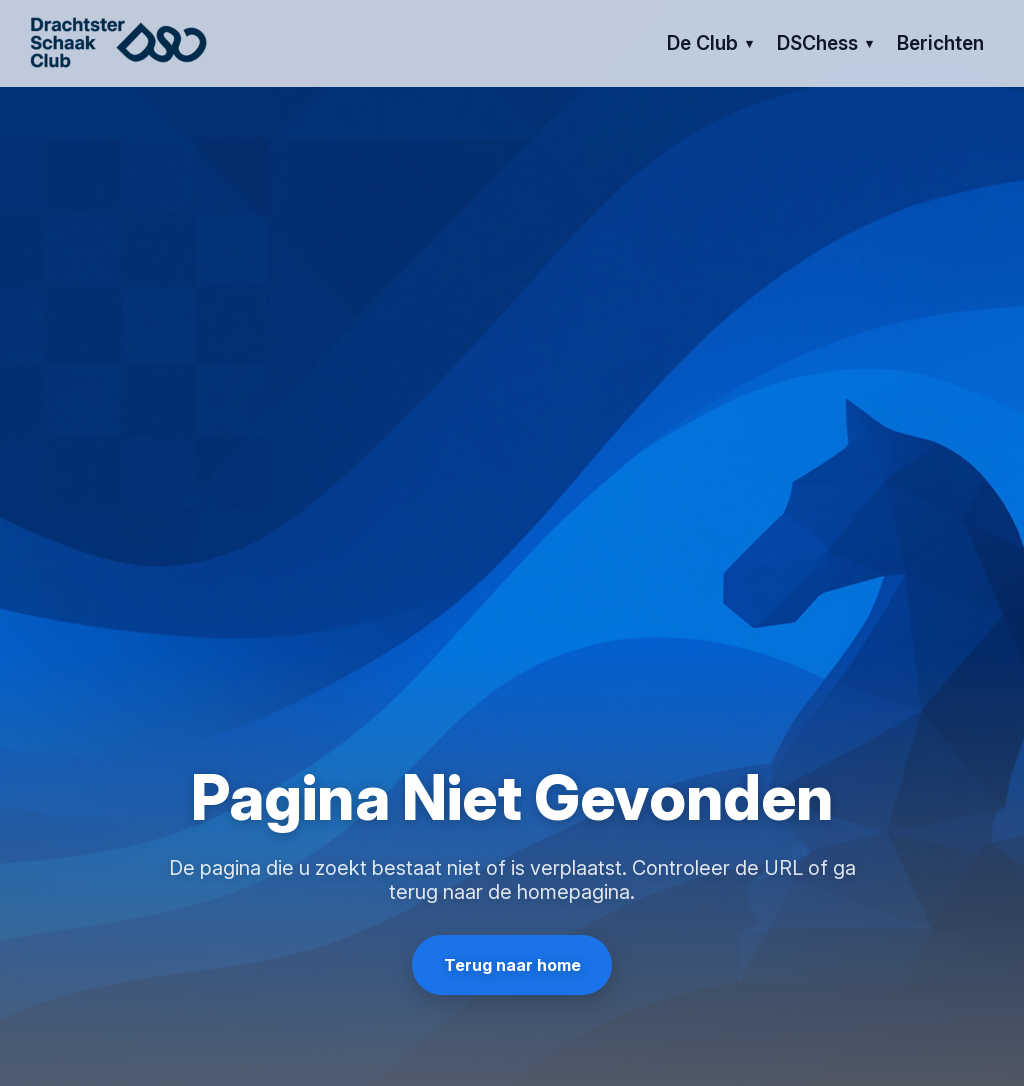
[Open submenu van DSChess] (869, 43)
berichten (940, 43)
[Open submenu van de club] (749, 43)
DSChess (817, 43)
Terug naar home (512, 965)
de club (702, 43)
